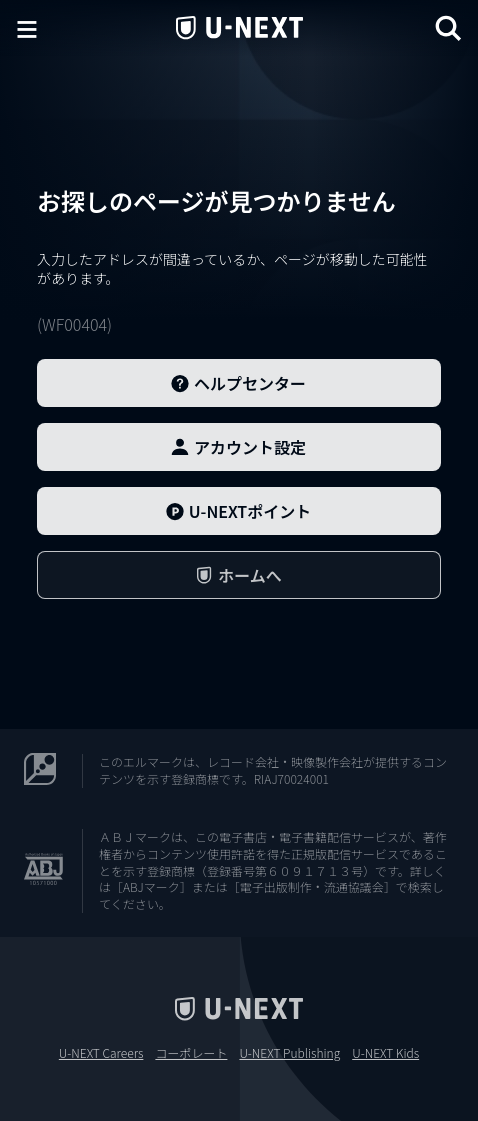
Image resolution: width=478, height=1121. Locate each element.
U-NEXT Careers (101, 1053)
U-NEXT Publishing (289, 1053)
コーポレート (191, 1053)
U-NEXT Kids (385, 1053)
